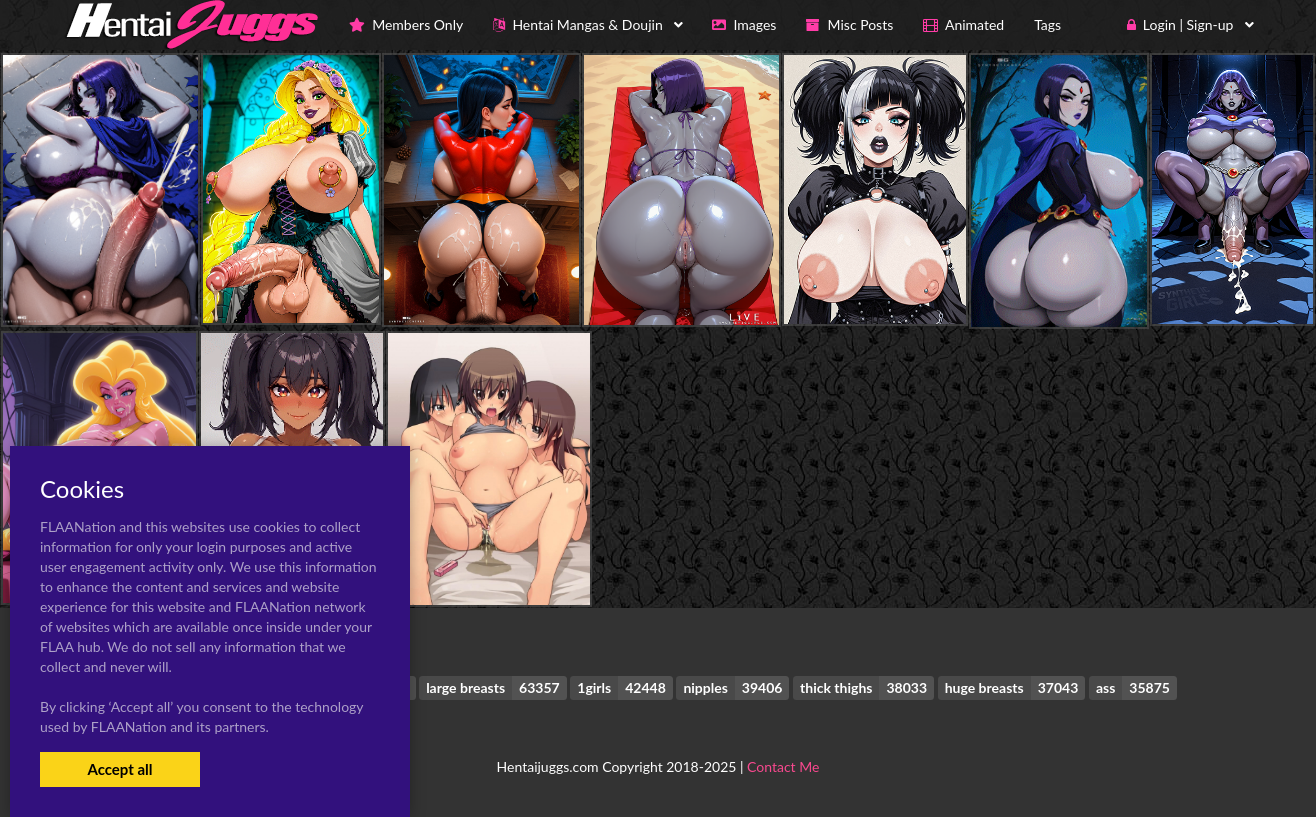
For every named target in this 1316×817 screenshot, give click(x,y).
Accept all (119, 769)
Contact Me (783, 766)
